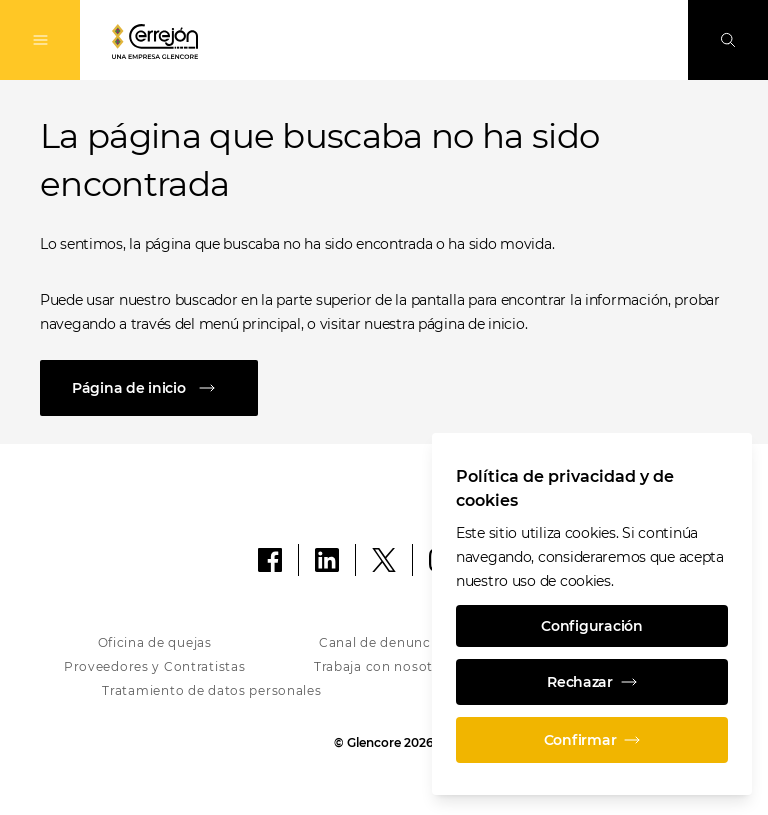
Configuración (591, 626)
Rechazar (592, 682)
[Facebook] (270, 560)
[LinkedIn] (327, 560)
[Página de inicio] (384, 388)
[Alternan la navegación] (40, 40)
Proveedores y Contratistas (155, 666)
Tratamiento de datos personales (211, 690)
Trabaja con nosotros (384, 666)
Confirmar (592, 740)
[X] (384, 560)
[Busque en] (728, 40)
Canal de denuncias (384, 642)
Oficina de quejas (155, 642)
